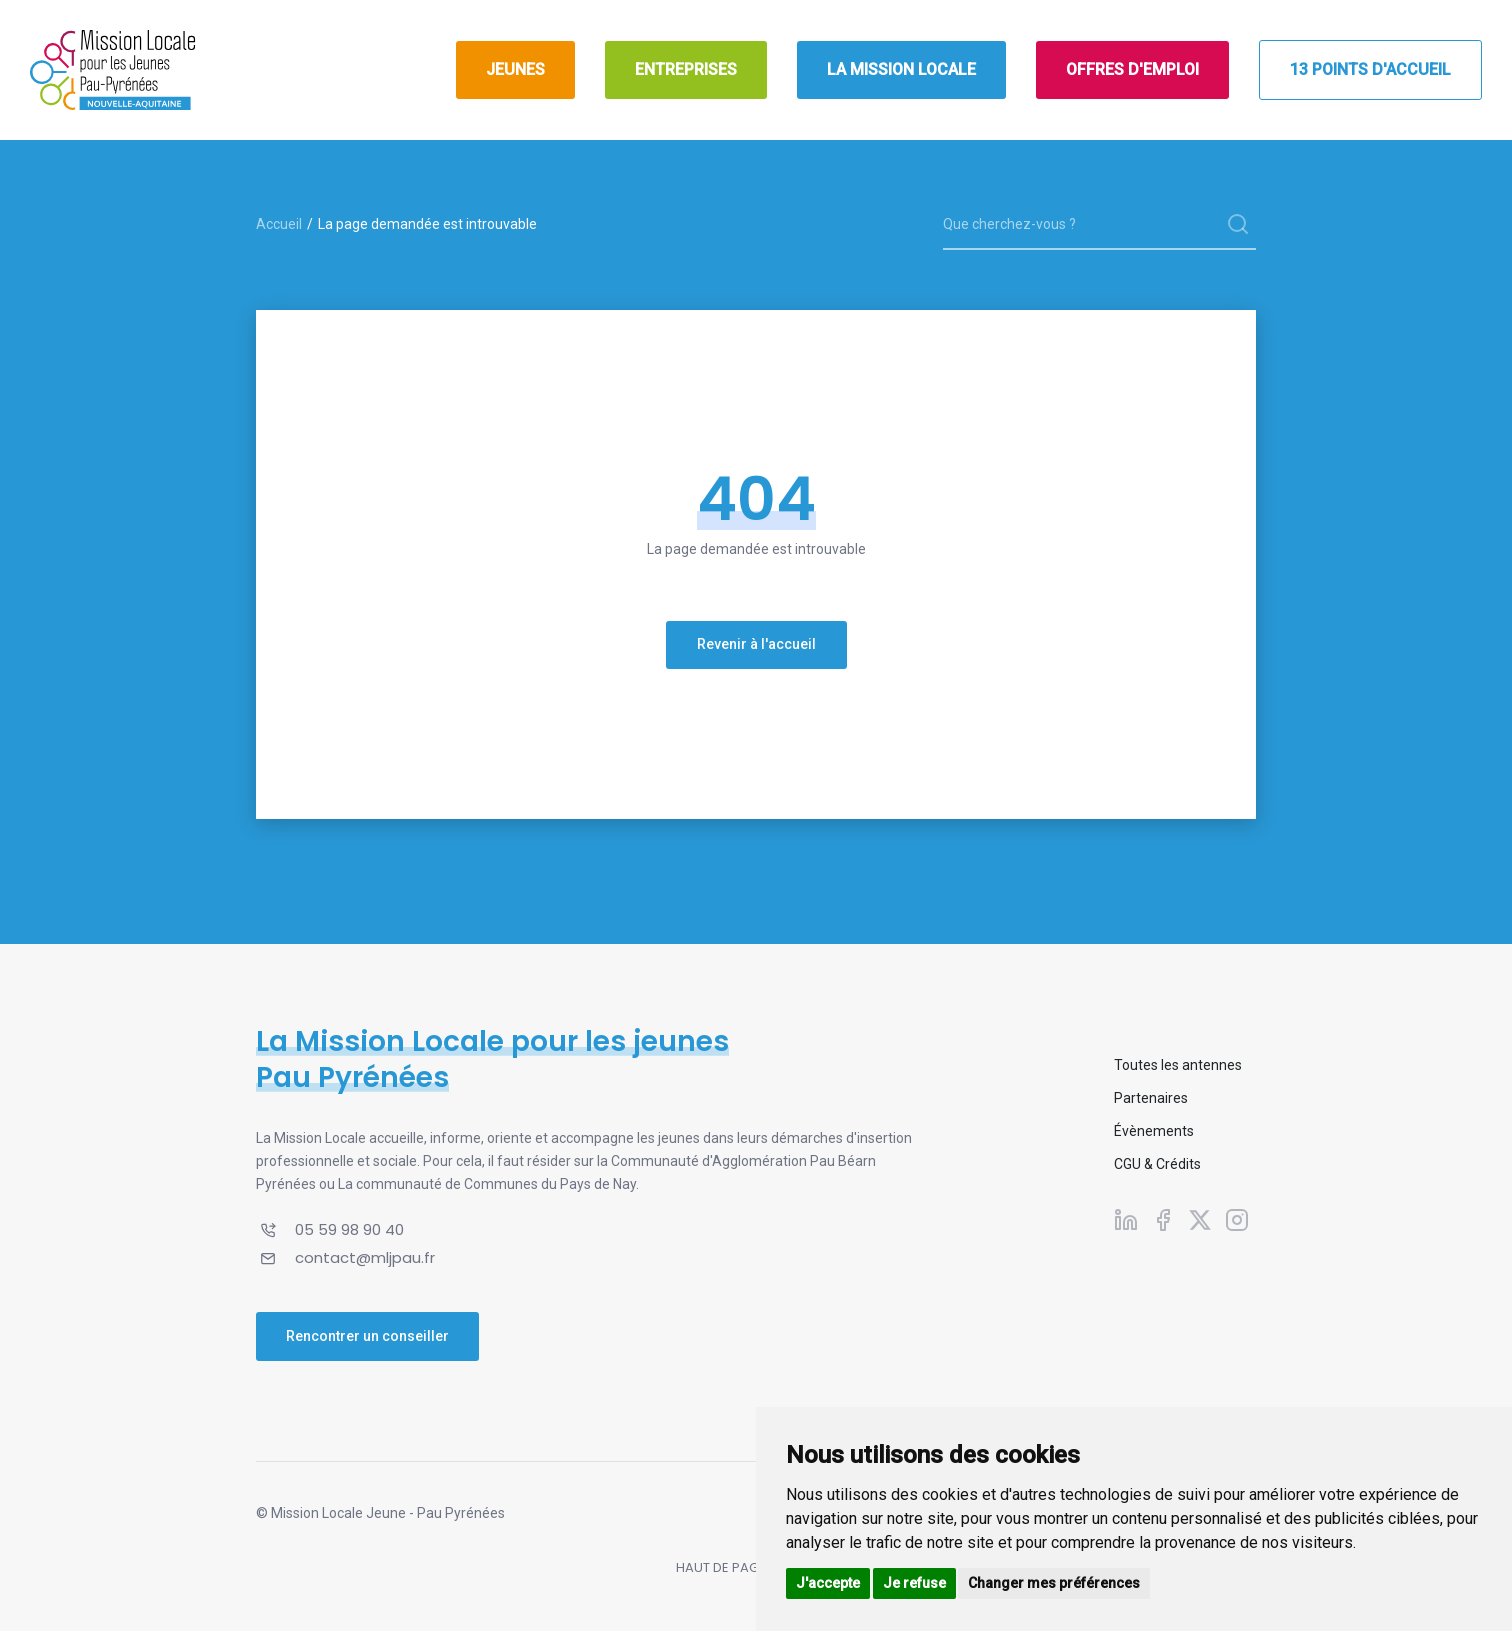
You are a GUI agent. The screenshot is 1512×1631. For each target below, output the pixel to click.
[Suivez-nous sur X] (1200, 1219)
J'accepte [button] (828, 1583)
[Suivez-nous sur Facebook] (1163, 1219)
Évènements (1154, 1131)
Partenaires (1151, 1098)
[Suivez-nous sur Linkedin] (1126, 1219)
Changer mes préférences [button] (1054, 1583)
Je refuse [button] (914, 1583)
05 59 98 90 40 (349, 1229)
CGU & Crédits (1157, 1164)
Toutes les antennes (1178, 1065)
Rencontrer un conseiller (367, 1336)
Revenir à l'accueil (756, 644)
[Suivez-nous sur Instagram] (1237, 1219)
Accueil (279, 224)
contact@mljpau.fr (365, 1257)
